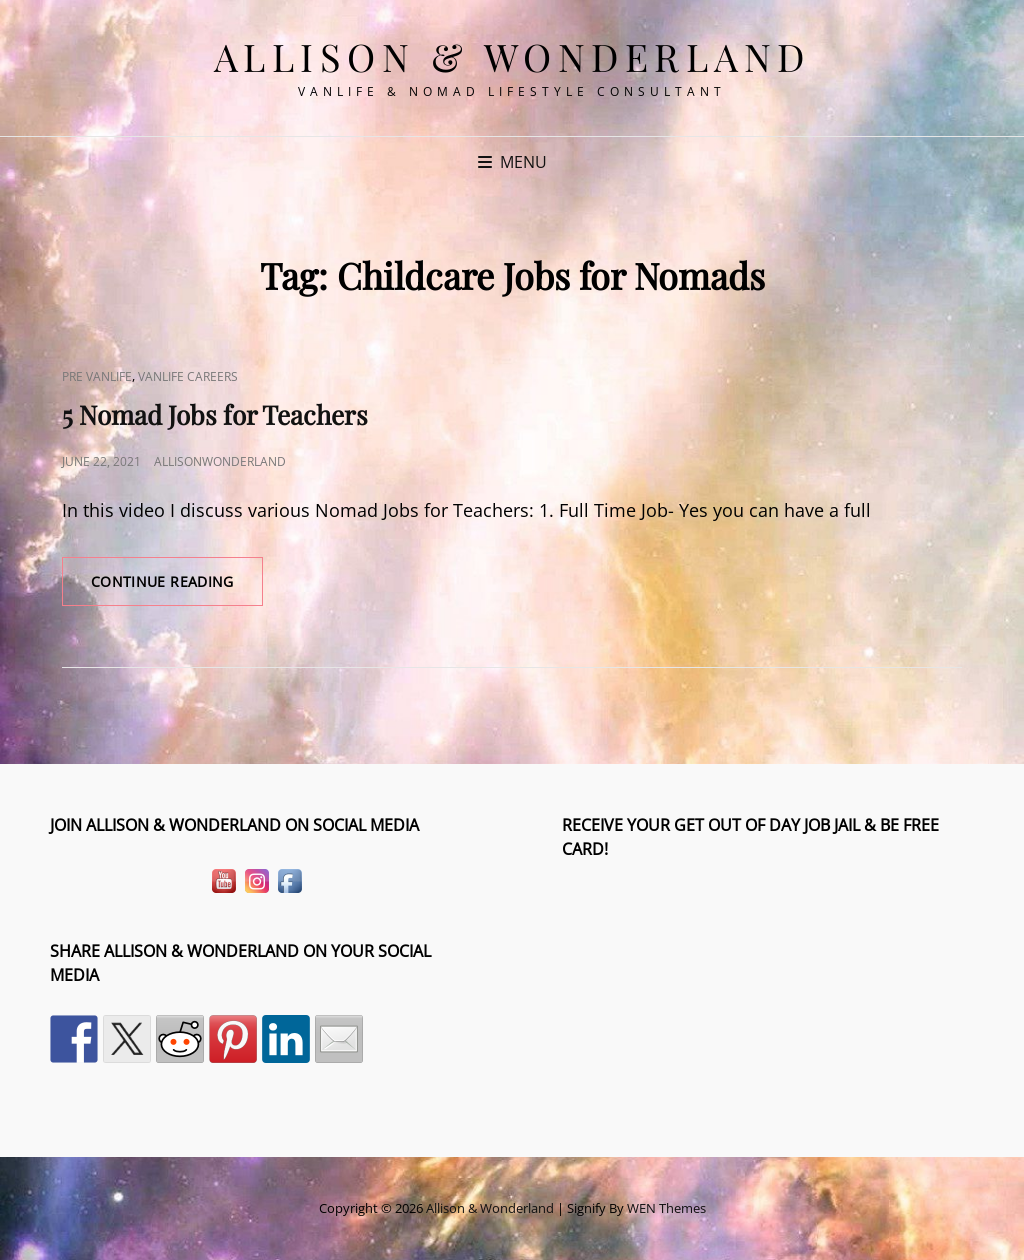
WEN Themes (666, 1208)
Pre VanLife (97, 376)
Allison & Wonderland (512, 56)
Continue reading (177, 588)
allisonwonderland (220, 461)
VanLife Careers (188, 376)
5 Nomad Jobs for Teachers (215, 414)
